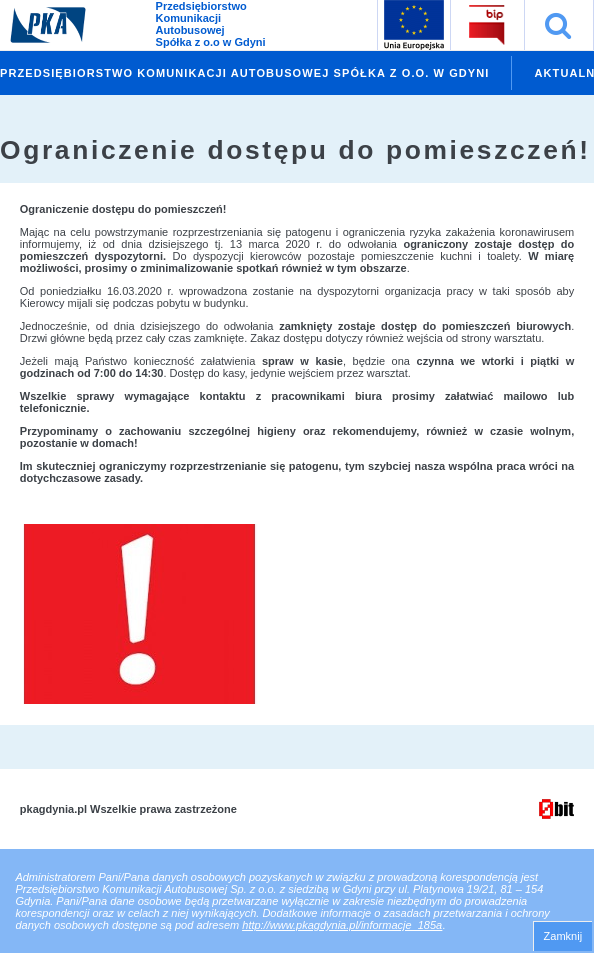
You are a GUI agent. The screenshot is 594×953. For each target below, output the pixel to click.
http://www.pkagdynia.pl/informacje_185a (342, 925)
